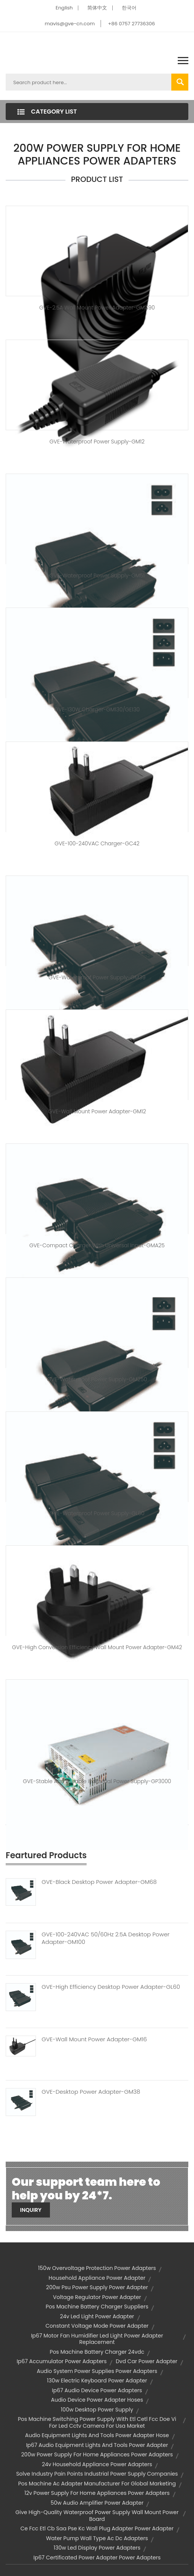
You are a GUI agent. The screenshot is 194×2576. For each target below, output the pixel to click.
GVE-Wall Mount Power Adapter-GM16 (94, 2039)
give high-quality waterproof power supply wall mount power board (97, 2515)
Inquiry (31, 2210)
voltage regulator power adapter (97, 2297)
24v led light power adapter (97, 2316)
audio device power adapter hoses (97, 2400)
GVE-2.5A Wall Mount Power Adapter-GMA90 (97, 307)
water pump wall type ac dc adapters (97, 2538)
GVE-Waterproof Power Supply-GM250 (97, 1379)
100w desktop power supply (97, 2409)
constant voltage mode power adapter (97, 2326)
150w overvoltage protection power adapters (97, 2268)
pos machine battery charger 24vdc (97, 2352)
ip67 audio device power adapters (97, 2390)
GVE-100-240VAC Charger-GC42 (96, 843)
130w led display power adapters (97, 2547)
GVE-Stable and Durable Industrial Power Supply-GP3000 (97, 1781)
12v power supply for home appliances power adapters (96, 2493)
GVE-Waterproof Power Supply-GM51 (96, 575)
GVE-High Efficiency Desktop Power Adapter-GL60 (111, 1987)
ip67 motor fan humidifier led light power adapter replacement (97, 2339)
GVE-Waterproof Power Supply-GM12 (97, 441)
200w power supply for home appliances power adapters (97, 2454)
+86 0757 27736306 (131, 23)
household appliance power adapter (97, 2278)
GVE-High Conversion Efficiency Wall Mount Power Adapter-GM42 (97, 1647)
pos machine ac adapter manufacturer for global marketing (97, 2483)
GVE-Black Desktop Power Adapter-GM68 (99, 1882)
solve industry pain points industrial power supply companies (97, 2474)
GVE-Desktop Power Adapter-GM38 (91, 2092)
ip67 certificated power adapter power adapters (97, 2557)
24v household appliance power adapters (97, 2464)
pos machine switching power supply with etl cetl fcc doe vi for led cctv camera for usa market (97, 2422)
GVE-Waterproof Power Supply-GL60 (97, 1513)
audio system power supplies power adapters (97, 2371)
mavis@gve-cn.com (70, 23)
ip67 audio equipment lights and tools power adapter (97, 2445)
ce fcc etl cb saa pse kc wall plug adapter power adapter (97, 2528)
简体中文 (97, 7)
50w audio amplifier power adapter (97, 2503)
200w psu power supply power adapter (97, 2287)
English (64, 7)
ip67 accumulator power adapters (62, 2361)
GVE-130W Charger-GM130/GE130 (97, 709)
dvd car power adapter (146, 2361)
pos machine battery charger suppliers (97, 2306)
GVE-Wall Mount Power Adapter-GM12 (97, 1111)
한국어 (129, 7)
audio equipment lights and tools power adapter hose (97, 2435)
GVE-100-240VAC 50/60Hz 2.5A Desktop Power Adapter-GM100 (105, 1938)
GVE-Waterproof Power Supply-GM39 (96, 977)
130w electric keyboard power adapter (97, 2380)
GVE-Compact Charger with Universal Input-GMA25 (97, 1245)
